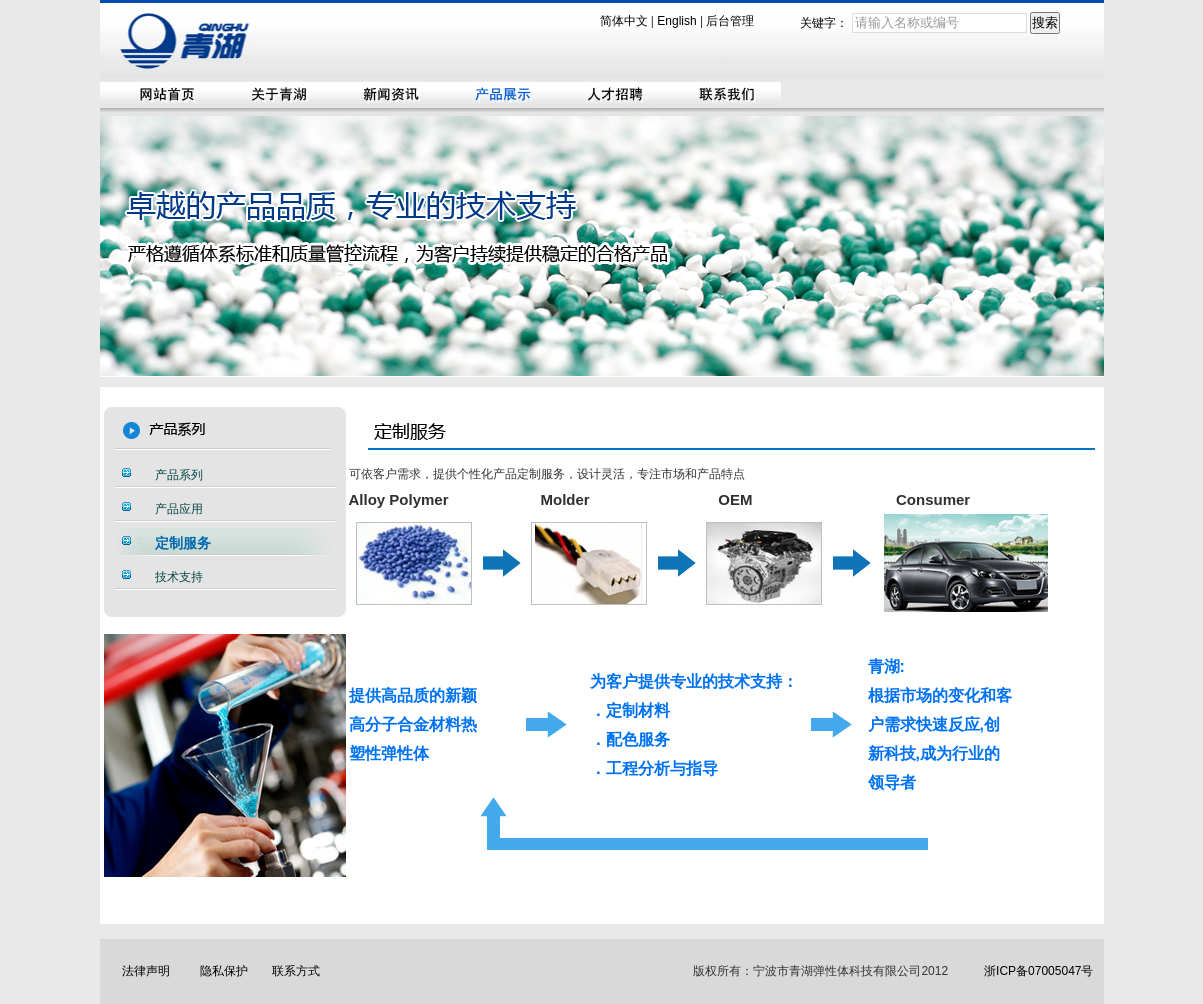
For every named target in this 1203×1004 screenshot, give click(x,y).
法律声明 (146, 971)
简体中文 (624, 21)
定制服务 (183, 543)
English (676, 21)
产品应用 (179, 509)
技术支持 (179, 577)
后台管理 (730, 21)
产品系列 (179, 475)
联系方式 (296, 971)
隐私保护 (224, 971)
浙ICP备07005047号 (1038, 971)
